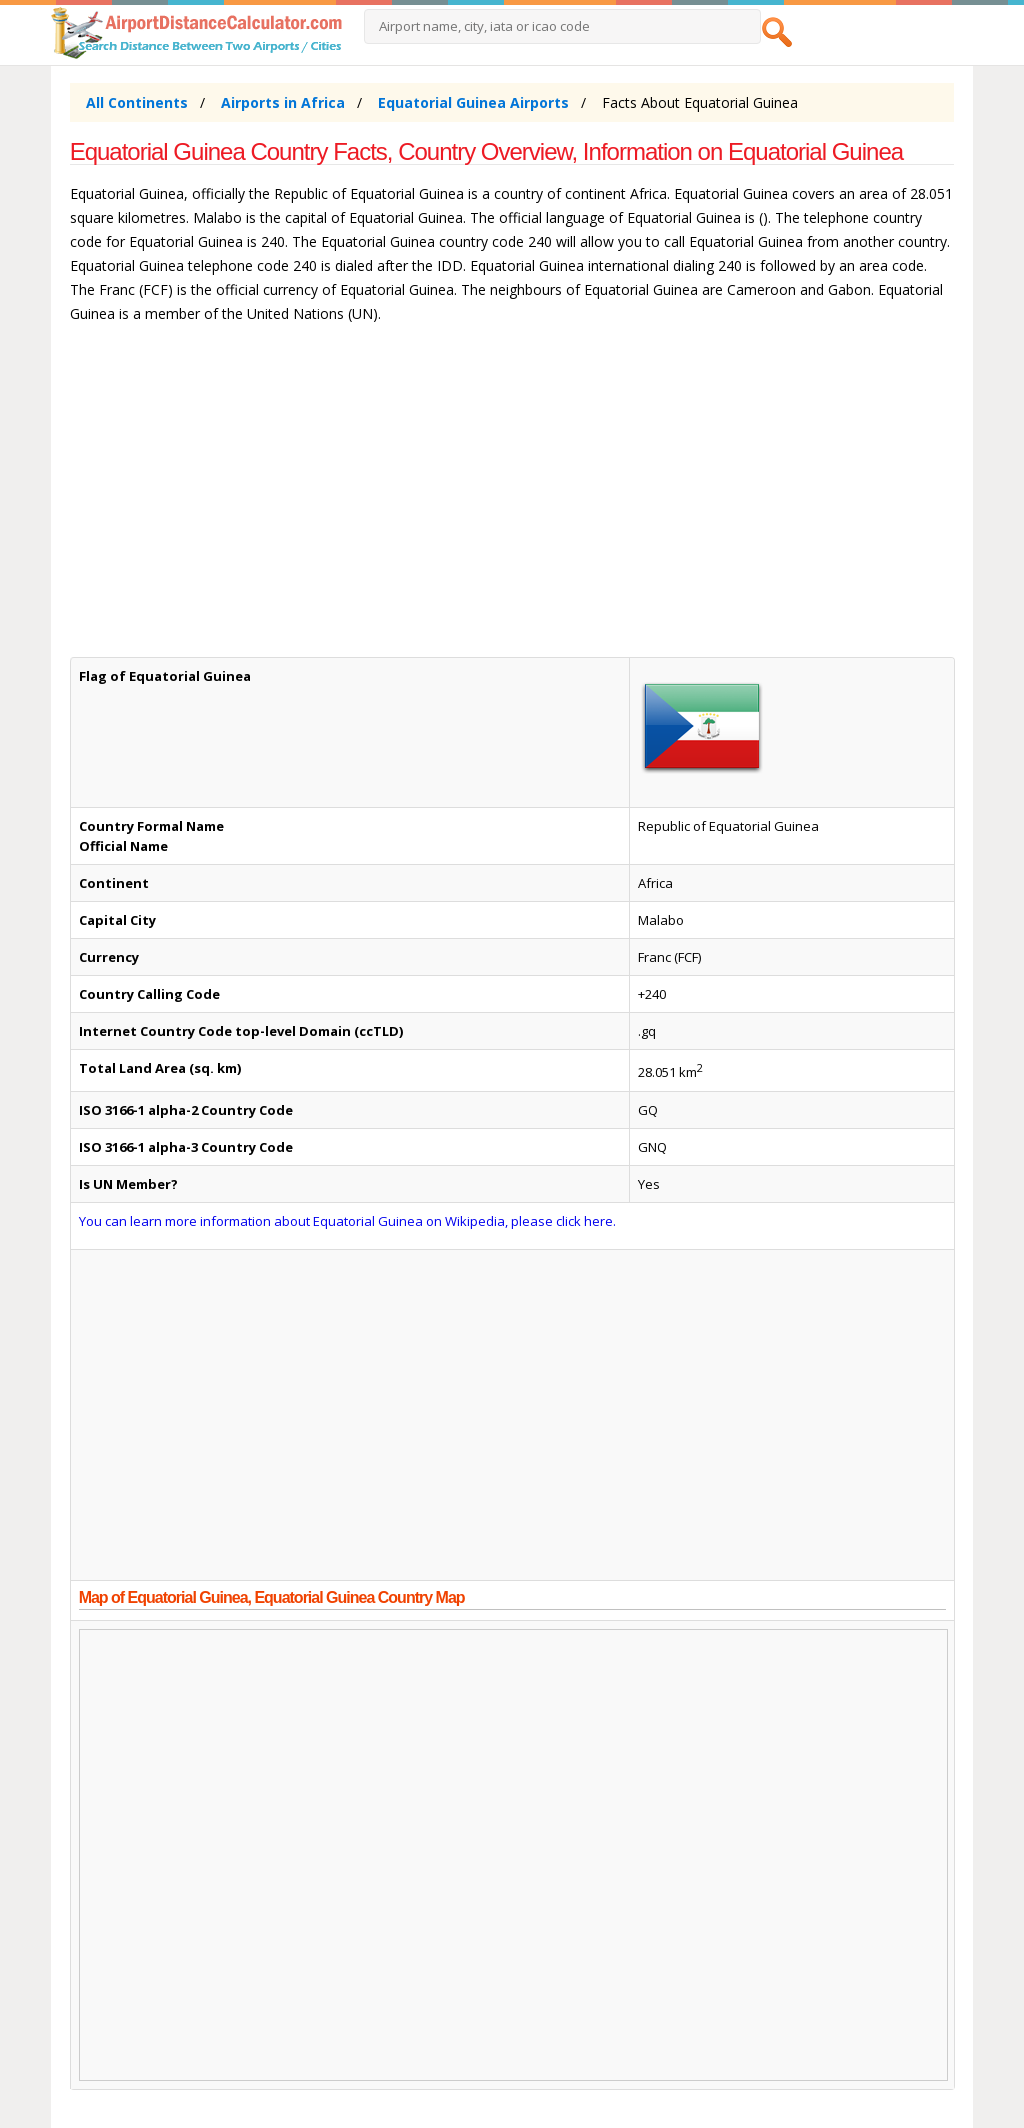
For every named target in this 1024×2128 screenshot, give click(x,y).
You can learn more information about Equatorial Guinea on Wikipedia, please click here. (347, 1221)
